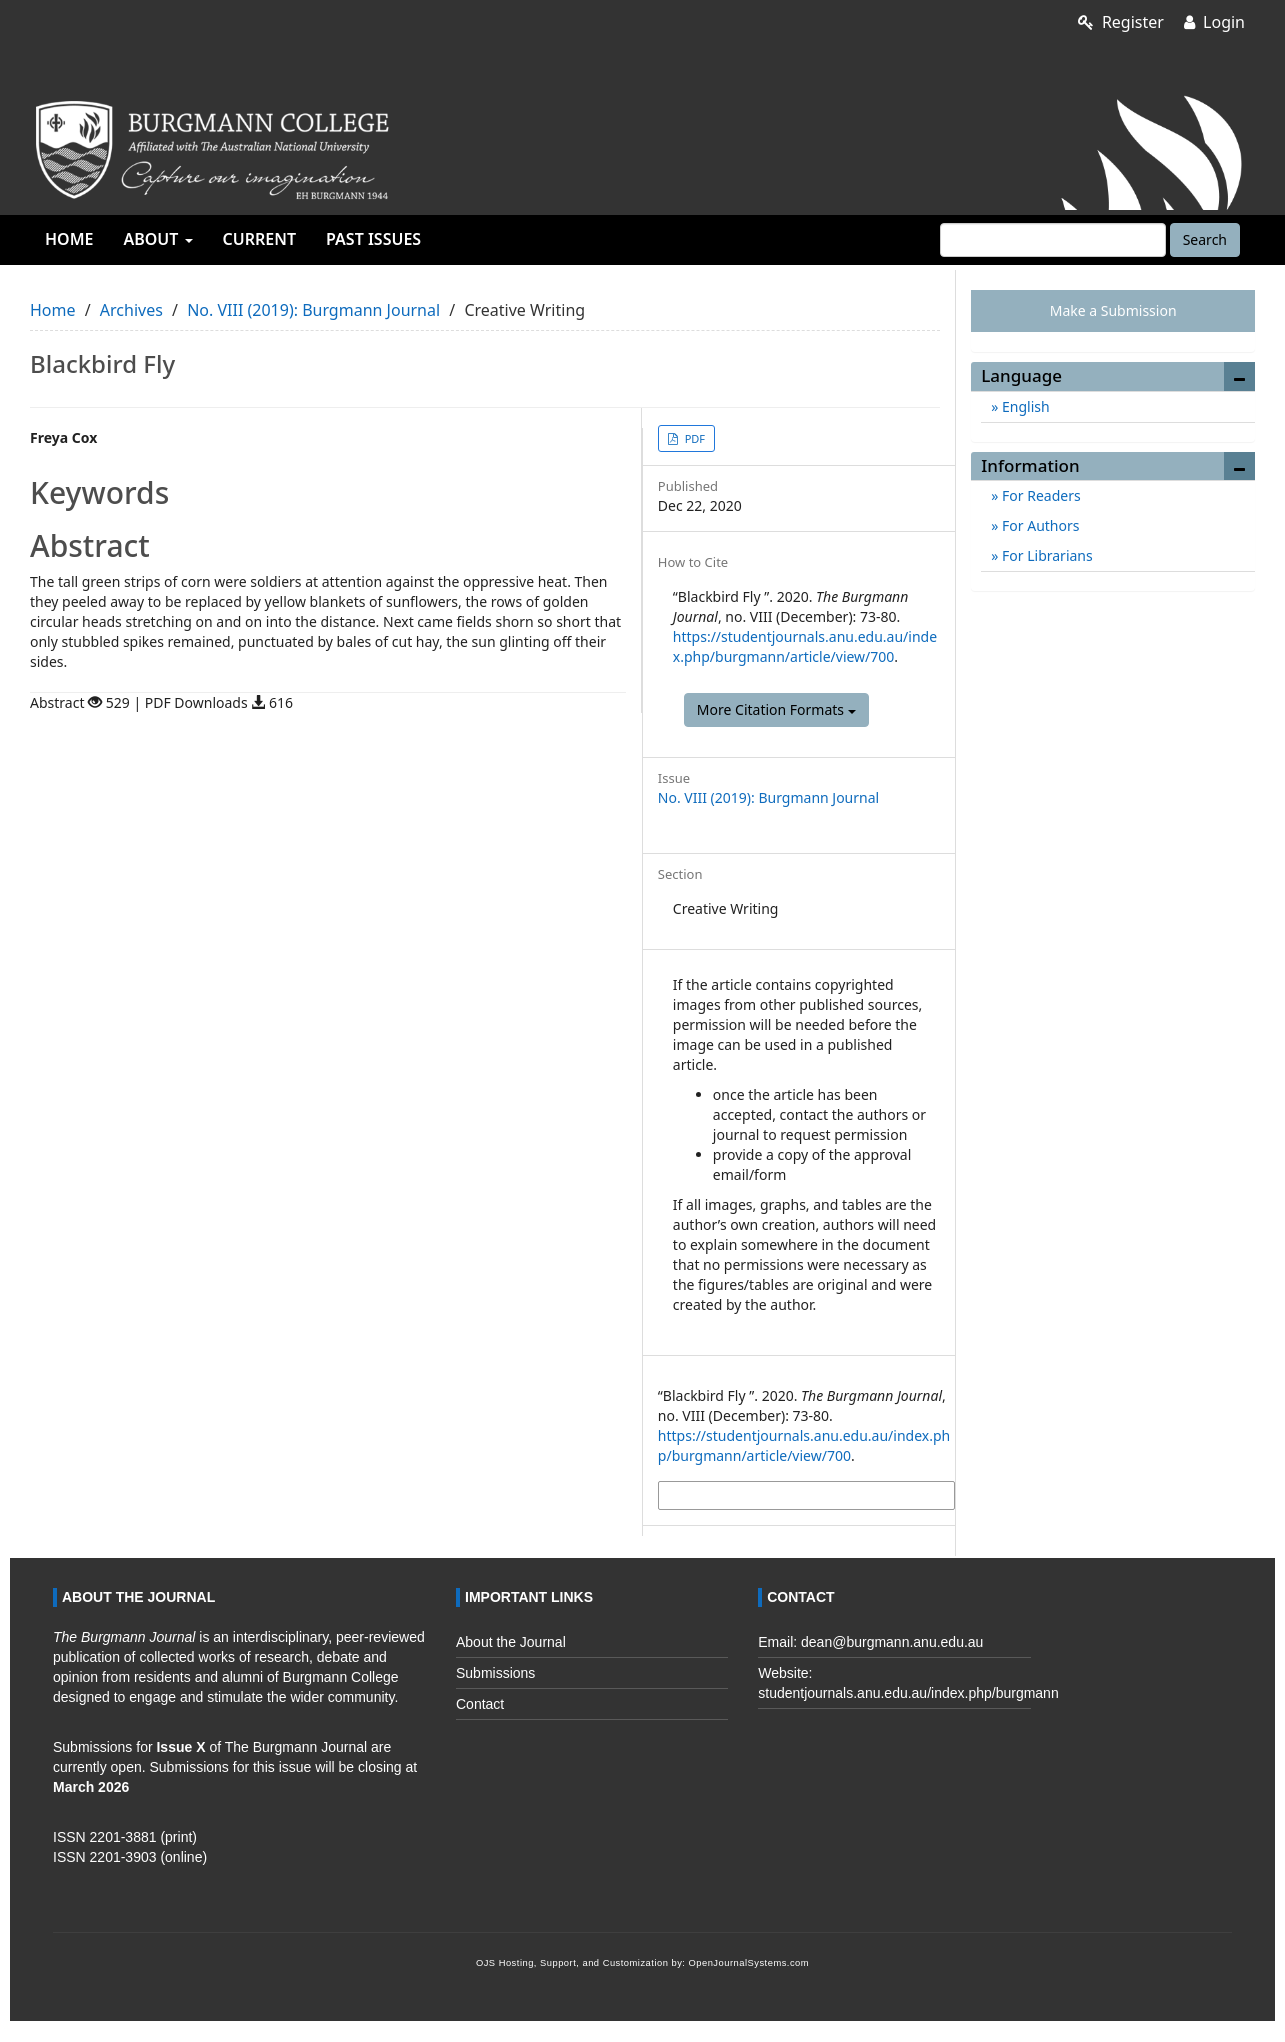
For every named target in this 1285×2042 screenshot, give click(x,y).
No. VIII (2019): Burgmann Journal (313, 310)
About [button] (157, 239)
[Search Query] (1053, 240)
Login (1214, 22)
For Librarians (1045, 555)
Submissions (495, 1673)
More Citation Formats (776, 709)
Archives (131, 310)
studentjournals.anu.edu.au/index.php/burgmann (908, 1693)
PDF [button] (693, 438)
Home (69, 239)
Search (1205, 239)
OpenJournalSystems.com (749, 1963)
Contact (480, 1704)
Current (259, 239)
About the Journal (511, 1642)
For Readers (1039, 495)
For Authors (1038, 525)
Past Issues (373, 239)
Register (1121, 22)
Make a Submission (1113, 310)
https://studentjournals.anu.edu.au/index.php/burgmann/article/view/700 (805, 646)
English (1023, 406)
